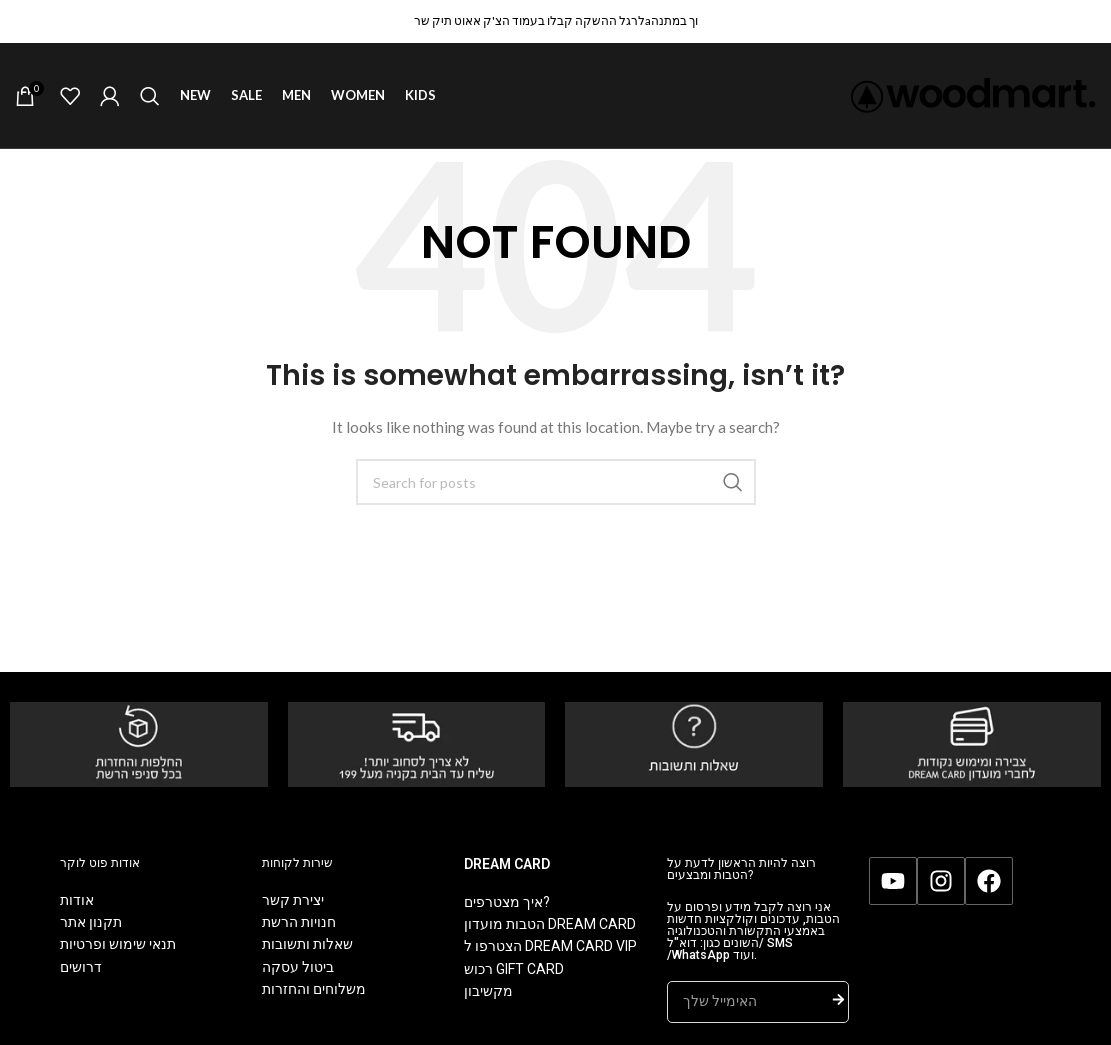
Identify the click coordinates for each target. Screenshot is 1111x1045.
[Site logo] (973, 93)
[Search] (150, 96)
